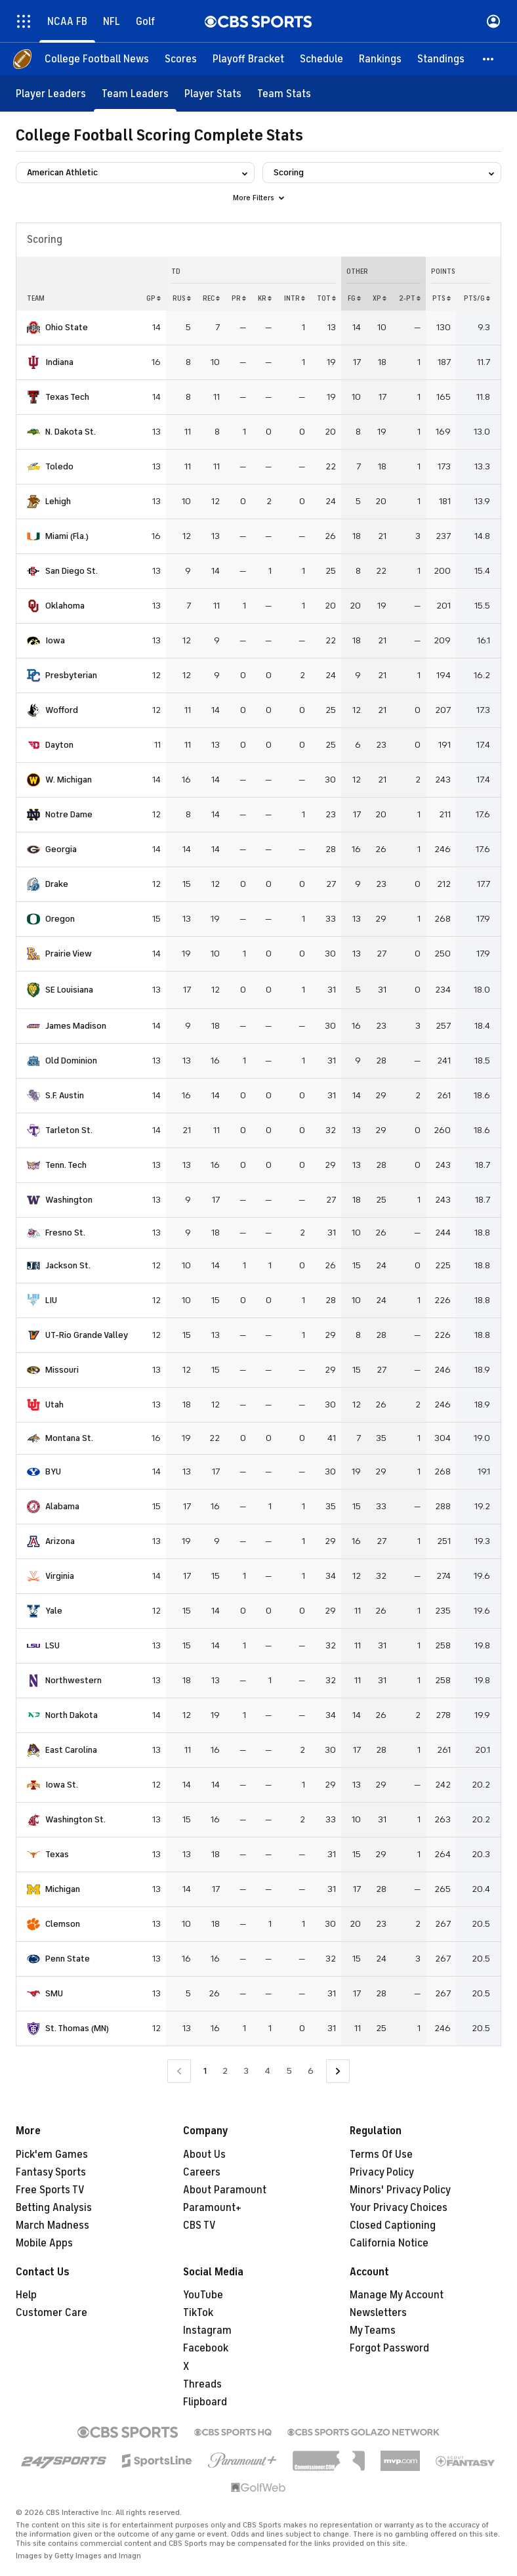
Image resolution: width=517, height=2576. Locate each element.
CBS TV (199, 2225)
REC (211, 298)
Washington (69, 1199)
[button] (488, 59)
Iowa (55, 640)
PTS (441, 298)
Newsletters (378, 2312)
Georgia (61, 849)
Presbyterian (71, 675)
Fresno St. (65, 1232)
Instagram (207, 2330)
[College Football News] (97, 59)
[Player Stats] (212, 93)
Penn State (67, 1958)
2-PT (410, 298)
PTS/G (477, 298)
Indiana (59, 362)
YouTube (203, 2295)
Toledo (59, 466)
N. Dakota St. (70, 431)
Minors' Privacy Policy (400, 2190)
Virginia (59, 1575)
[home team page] (33, 327)
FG (354, 298)
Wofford (61, 710)
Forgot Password (389, 2348)
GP (153, 298)
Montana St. (69, 1438)
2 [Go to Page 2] (225, 2070)
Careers (201, 2172)
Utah (54, 1404)
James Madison (75, 1025)
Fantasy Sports (51, 2172)
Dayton (59, 744)
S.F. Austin (64, 1095)
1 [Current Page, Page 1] (205, 2070)
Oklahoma (65, 605)
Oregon (60, 918)
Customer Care (51, 2312)
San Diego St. (71, 570)
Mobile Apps (44, 2243)
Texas (57, 1854)
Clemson (62, 1923)
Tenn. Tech (66, 1164)
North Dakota (71, 1715)
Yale (53, 1610)
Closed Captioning (393, 2225)
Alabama (62, 1506)
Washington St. (75, 1819)
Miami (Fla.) (67, 536)
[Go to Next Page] (338, 2071)
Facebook (205, 2348)
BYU (53, 1471)
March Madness (52, 2225)
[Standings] (440, 59)
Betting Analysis (54, 2207)
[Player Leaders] (51, 93)
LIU (51, 1300)
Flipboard (205, 2402)
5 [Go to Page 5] (289, 2070)
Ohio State (66, 327)
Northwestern (73, 1680)
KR (265, 298)
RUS (182, 298)
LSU (52, 1645)
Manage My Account (397, 2295)
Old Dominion (71, 1060)
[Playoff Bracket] (248, 59)
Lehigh (58, 501)
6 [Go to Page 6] (311, 2070)
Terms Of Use (381, 2154)
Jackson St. (68, 1265)
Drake (56, 884)
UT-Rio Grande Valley (86, 1335)
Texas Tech (67, 396)
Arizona (60, 1541)
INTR (294, 298)
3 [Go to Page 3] (246, 2070)
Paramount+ (212, 2207)
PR (239, 298)
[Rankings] (380, 59)
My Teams (373, 2330)
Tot (326, 298)
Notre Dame (69, 814)
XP (379, 298)
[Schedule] (321, 59)
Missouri (62, 1369)
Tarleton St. (69, 1130)
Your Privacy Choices (398, 2207)
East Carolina (71, 1749)
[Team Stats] (284, 93)
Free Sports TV (50, 2190)
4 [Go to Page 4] (267, 2070)
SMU (54, 1993)
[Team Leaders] (135, 93)
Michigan (62, 1889)
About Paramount (224, 2190)
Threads (202, 2384)
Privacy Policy (382, 2172)
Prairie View (68, 953)
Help (26, 2295)
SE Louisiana (69, 989)
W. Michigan (68, 779)
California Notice (389, 2243)
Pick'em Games (52, 2154)
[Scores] (181, 59)
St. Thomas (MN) (77, 2028)
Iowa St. (61, 1784)
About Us (204, 2154)
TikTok (198, 2312)
